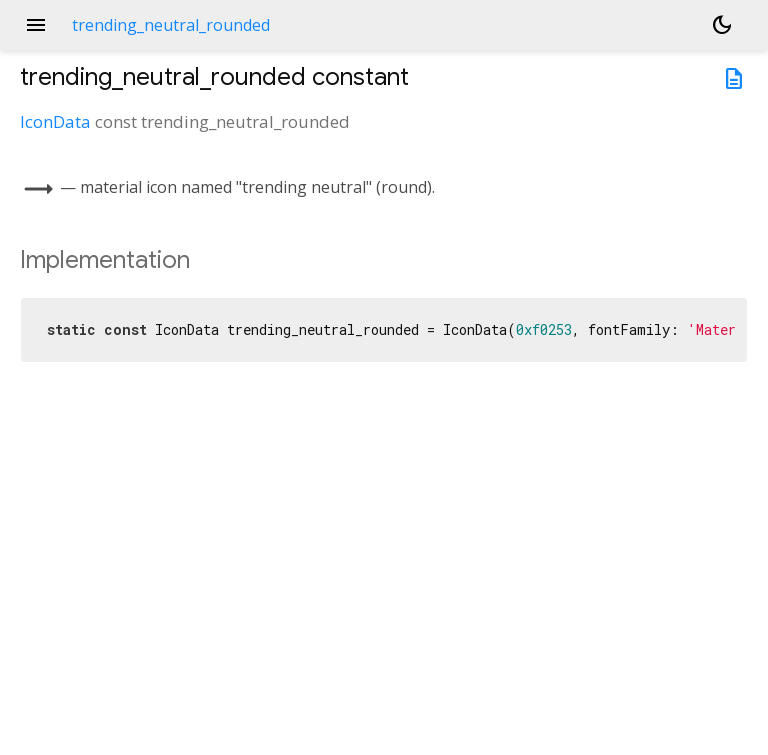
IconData (55, 121)
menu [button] (36, 25)
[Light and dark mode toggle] (722, 25)
